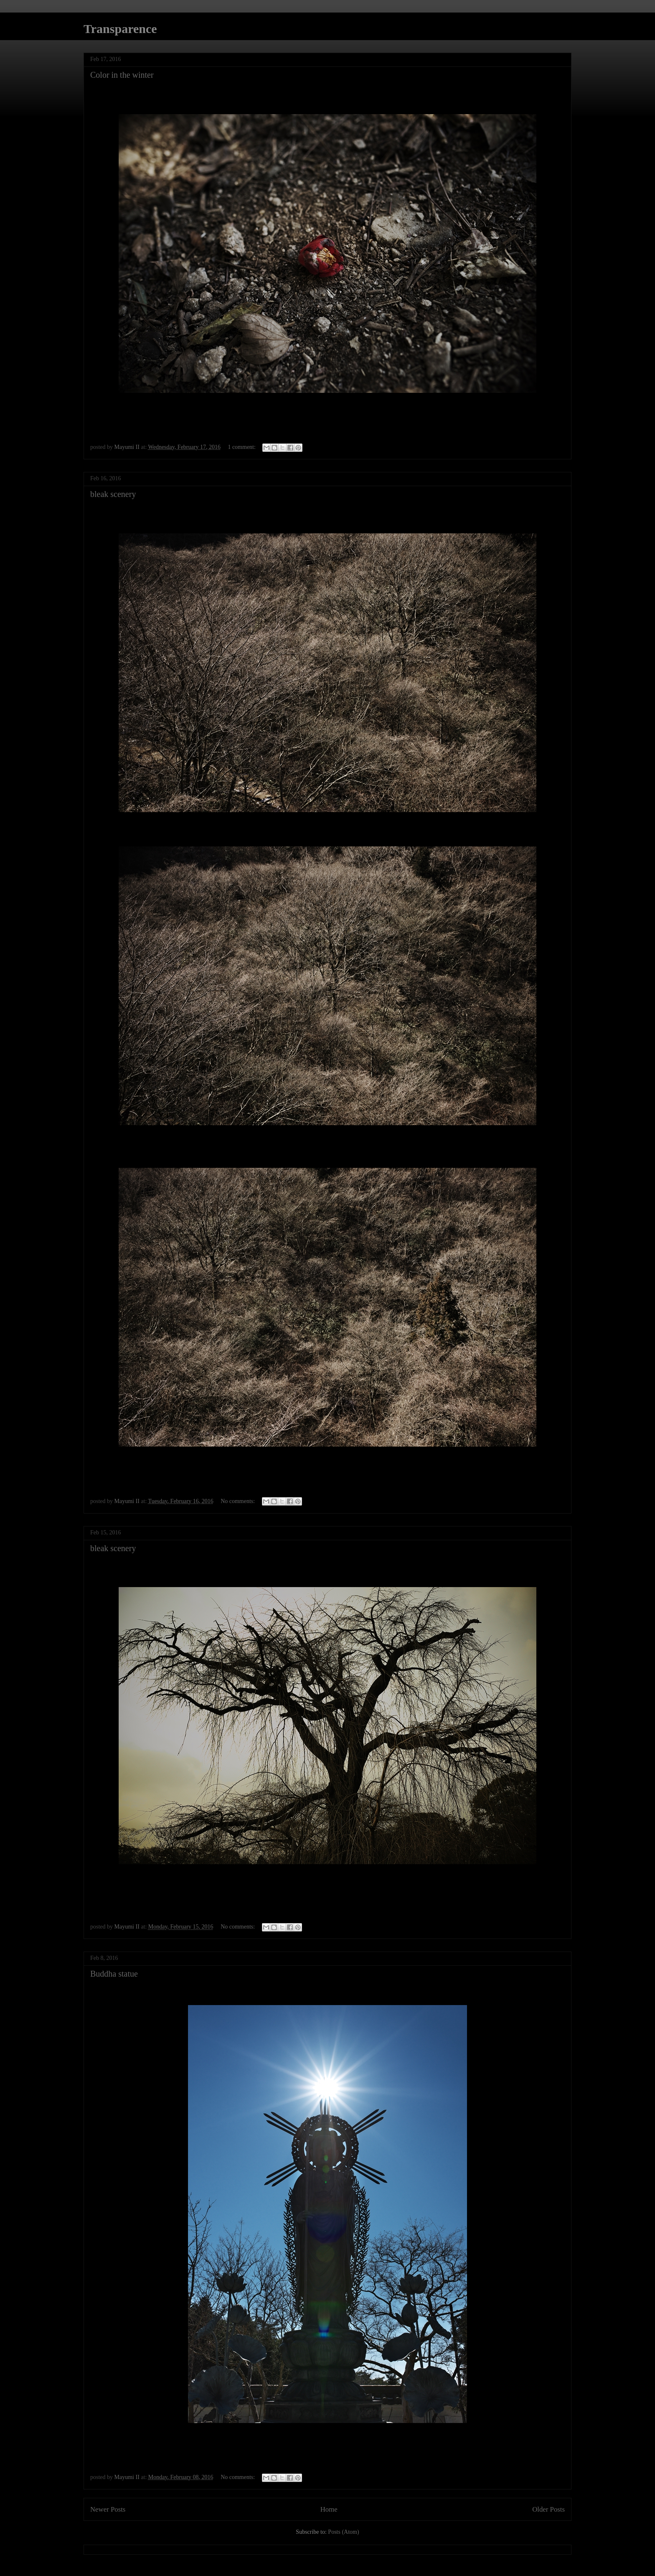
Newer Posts (107, 2509)
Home (329, 2509)
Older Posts (548, 2509)
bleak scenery (113, 494)
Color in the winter (122, 74)
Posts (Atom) (343, 2532)
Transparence (120, 29)
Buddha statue (114, 1973)
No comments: (238, 1501)
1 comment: (242, 447)
